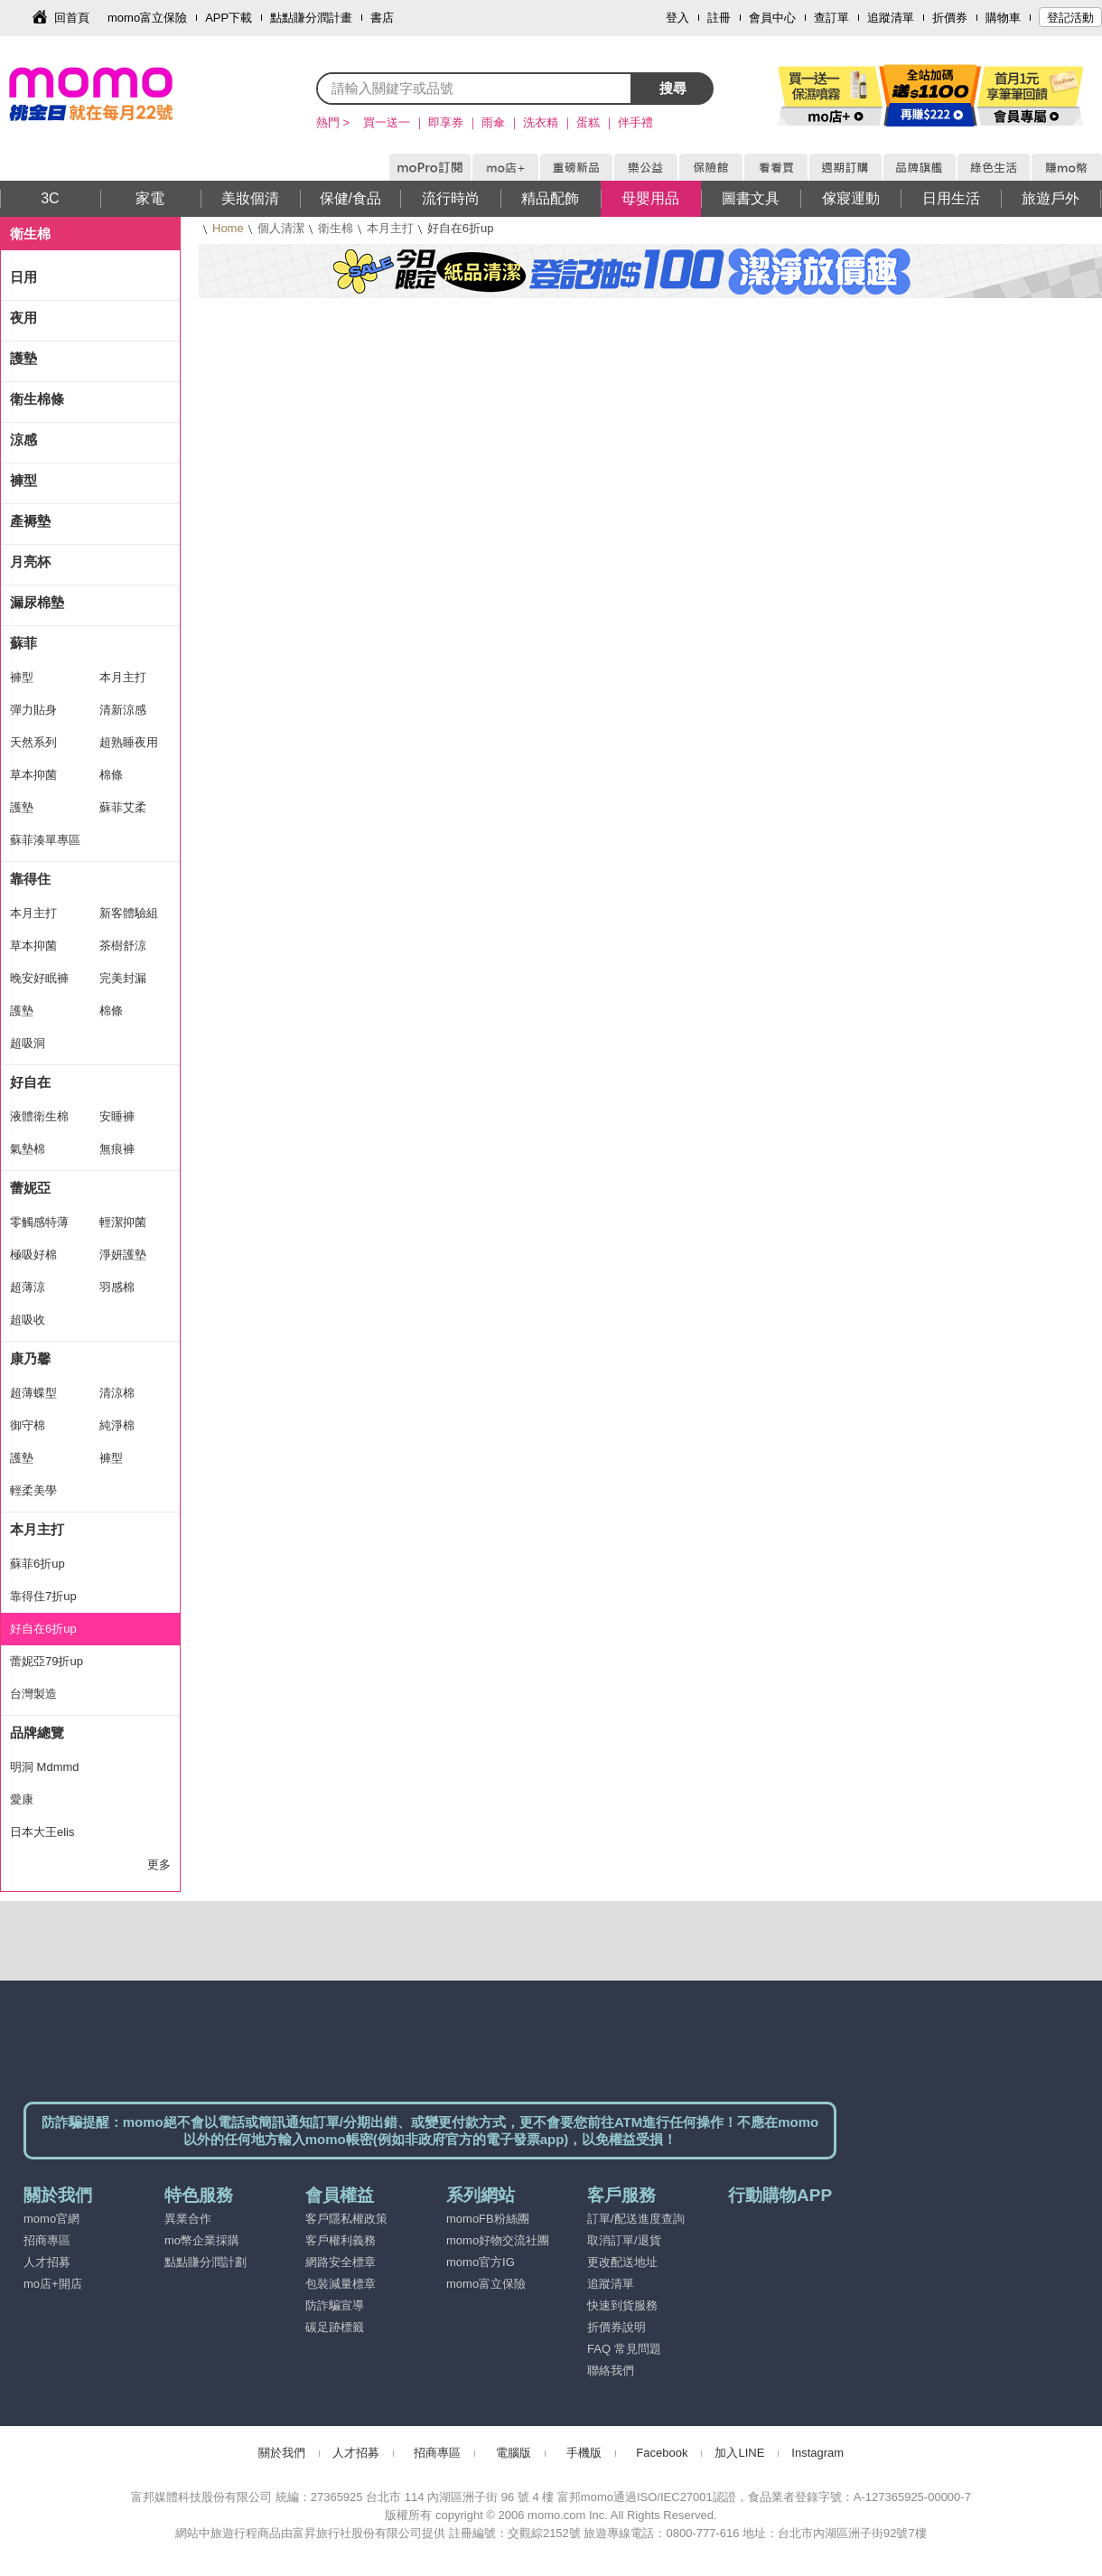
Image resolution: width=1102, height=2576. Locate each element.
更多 (159, 1864)
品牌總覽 (37, 1732)
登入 (677, 17)
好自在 (30, 1082)
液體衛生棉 (39, 1116)
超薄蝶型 (33, 1393)
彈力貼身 (33, 710)
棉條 (111, 775)
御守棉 (27, 1425)
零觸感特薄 (39, 1222)
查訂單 (831, 17)
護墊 (23, 358)
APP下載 (228, 17)
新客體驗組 (128, 913)
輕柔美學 (33, 1490)
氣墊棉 (27, 1149)
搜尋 (672, 88)
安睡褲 (117, 1116)
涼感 (23, 439)
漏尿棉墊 (37, 602)
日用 (23, 277)
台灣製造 (33, 1693)
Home (228, 228)
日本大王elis (42, 1832)
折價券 (949, 17)
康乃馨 (30, 1358)
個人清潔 (280, 228)
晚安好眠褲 (39, 978)
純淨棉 (117, 1425)
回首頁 (71, 17)
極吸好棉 (33, 1254)
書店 (382, 17)
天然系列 (33, 742)
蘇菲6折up (37, 1563)
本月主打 (390, 228)
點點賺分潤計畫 (311, 17)
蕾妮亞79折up (46, 1661)
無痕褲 (117, 1149)
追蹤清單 (890, 17)
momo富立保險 (147, 17)
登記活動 (1070, 17)
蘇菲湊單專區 (45, 840)
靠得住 (30, 878)
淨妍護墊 (122, 1254)
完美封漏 (122, 978)
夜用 (23, 317)
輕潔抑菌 (122, 1222)
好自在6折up (43, 1628)
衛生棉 (335, 228)
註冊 (719, 17)
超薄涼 (27, 1287)
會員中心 (772, 17)
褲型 (23, 480)
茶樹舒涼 (122, 945)
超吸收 (27, 1319)
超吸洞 (27, 1043)
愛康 (21, 1799)
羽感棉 (117, 1287)
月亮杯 (30, 561)
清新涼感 (122, 710)
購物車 (1003, 17)
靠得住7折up (43, 1596)
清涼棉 (117, 1393)
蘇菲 (23, 643)
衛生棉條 (37, 399)
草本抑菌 (33, 775)
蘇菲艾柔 (122, 807)
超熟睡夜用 (128, 742)
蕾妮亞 (30, 1187)
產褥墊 (30, 521)
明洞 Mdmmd (44, 1767)
